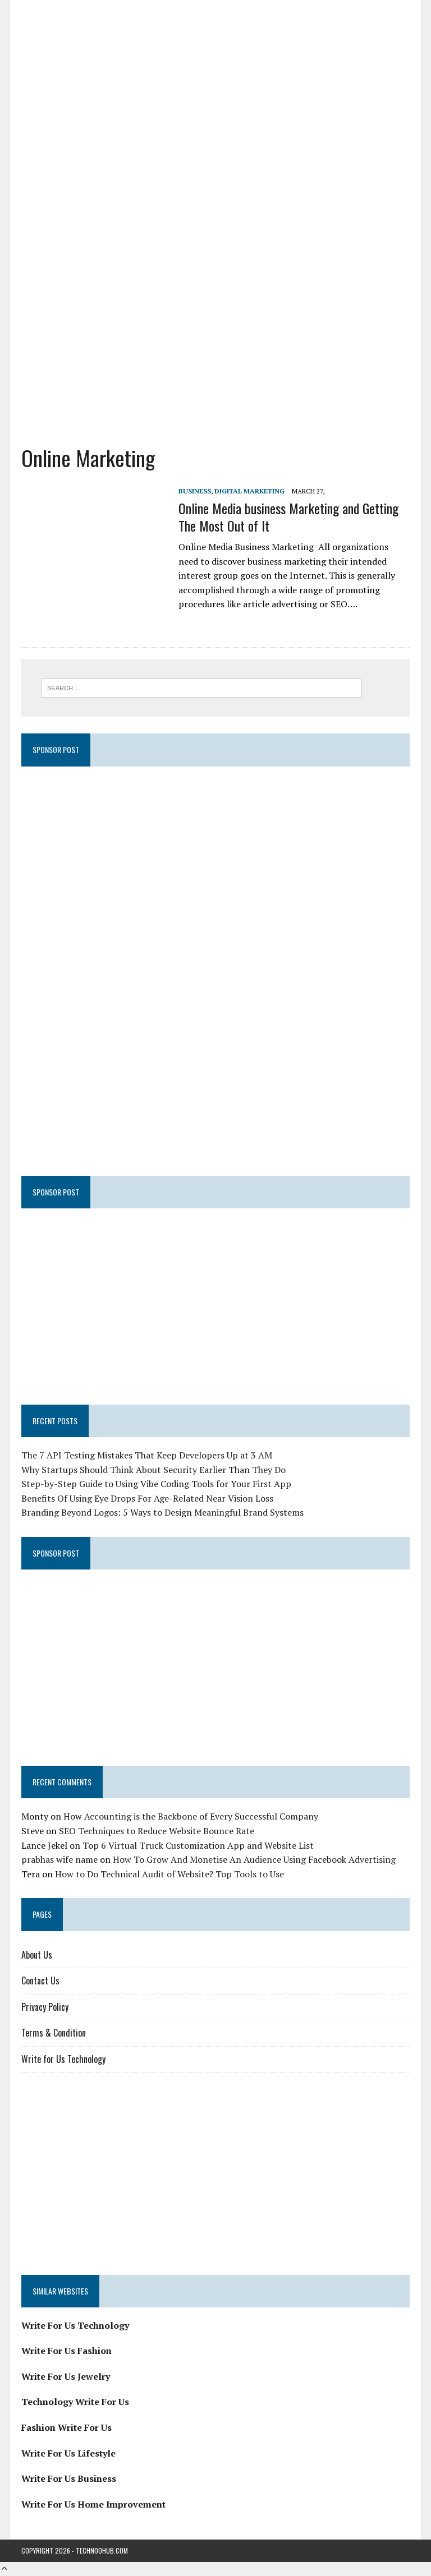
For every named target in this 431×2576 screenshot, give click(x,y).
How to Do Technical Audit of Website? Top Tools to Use (169, 1874)
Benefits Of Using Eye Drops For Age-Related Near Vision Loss (147, 1498)
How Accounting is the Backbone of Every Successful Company (190, 1816)
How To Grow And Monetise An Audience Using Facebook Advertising (254, 1859)
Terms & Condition (53, 2032)
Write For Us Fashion (66, 2350)
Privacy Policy (44, 2007)
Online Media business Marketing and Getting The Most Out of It (288, 516)
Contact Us (40, 1980)
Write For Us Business (68, 2478)
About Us (36, 1954)
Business (194, 491)
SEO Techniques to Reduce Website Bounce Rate (156, 1831)
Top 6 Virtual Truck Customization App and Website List (198, 1845)
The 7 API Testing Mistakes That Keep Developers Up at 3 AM (146, 1455)
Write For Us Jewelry (65, 2376)
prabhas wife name (59, 1859)
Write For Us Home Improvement (93, 2504)
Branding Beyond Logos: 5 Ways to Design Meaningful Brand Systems (162, 1512)
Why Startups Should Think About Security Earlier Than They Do (153, 1470)
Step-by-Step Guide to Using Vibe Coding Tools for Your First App (156, 1484)
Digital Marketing (249, 491)
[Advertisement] (216, 343)
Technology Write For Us (75, 2401)
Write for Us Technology (63, 2059)
